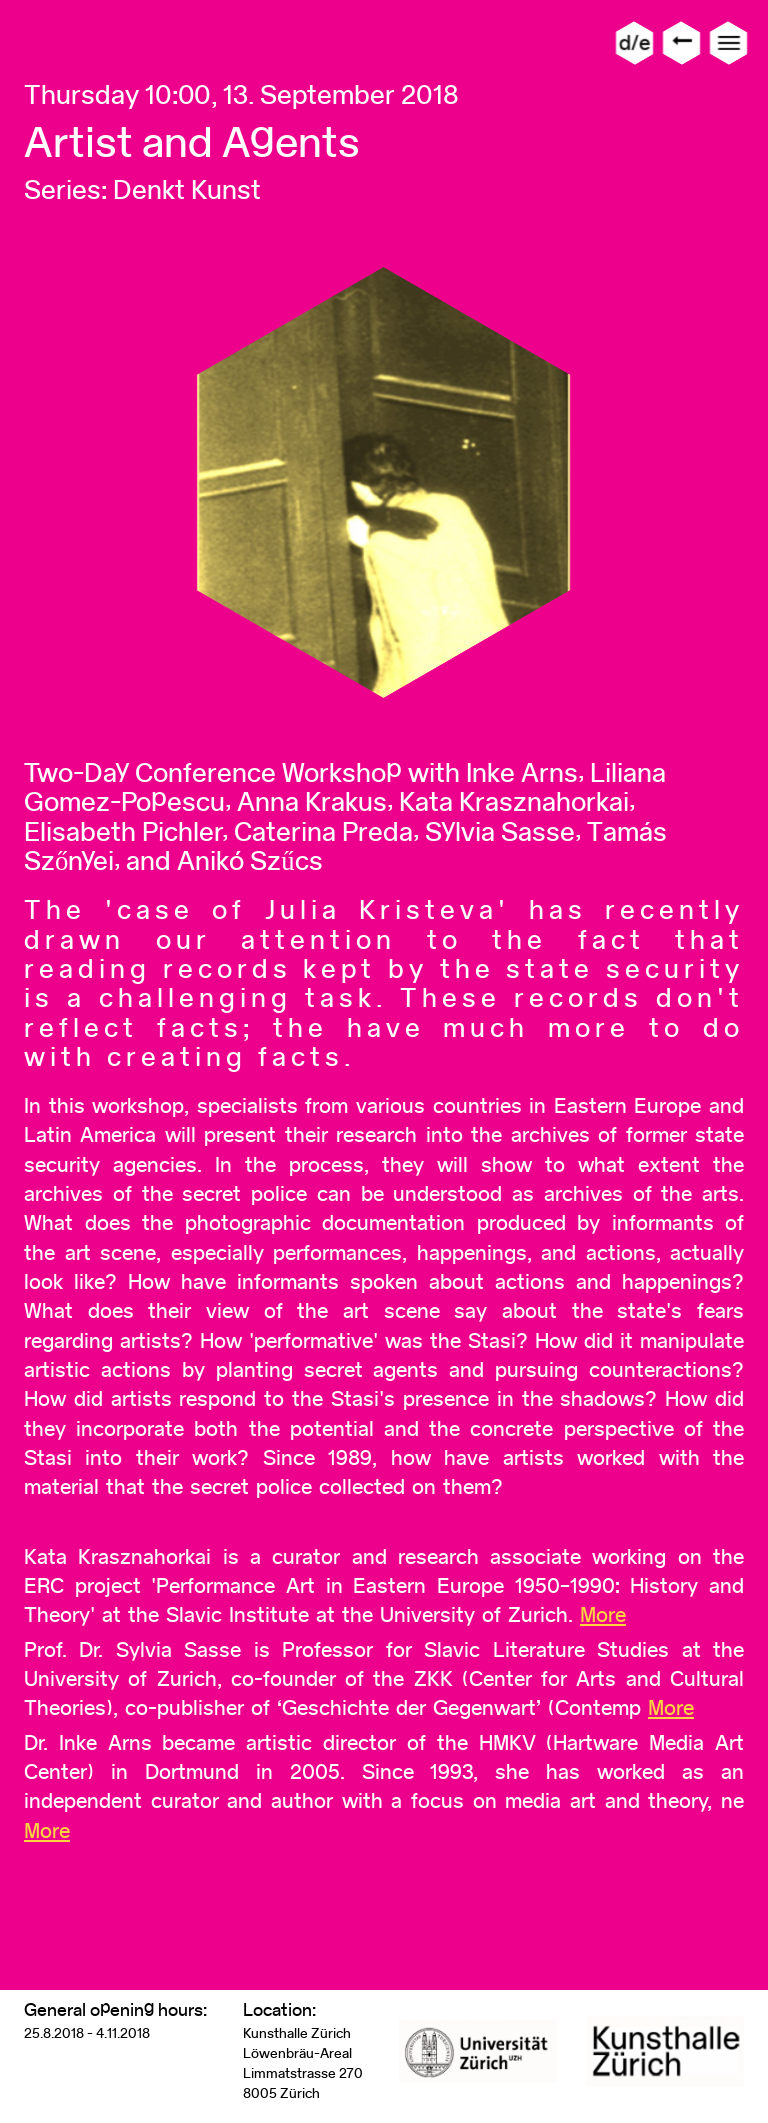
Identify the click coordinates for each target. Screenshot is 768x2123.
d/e (634, 42)
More (603, 1614)
